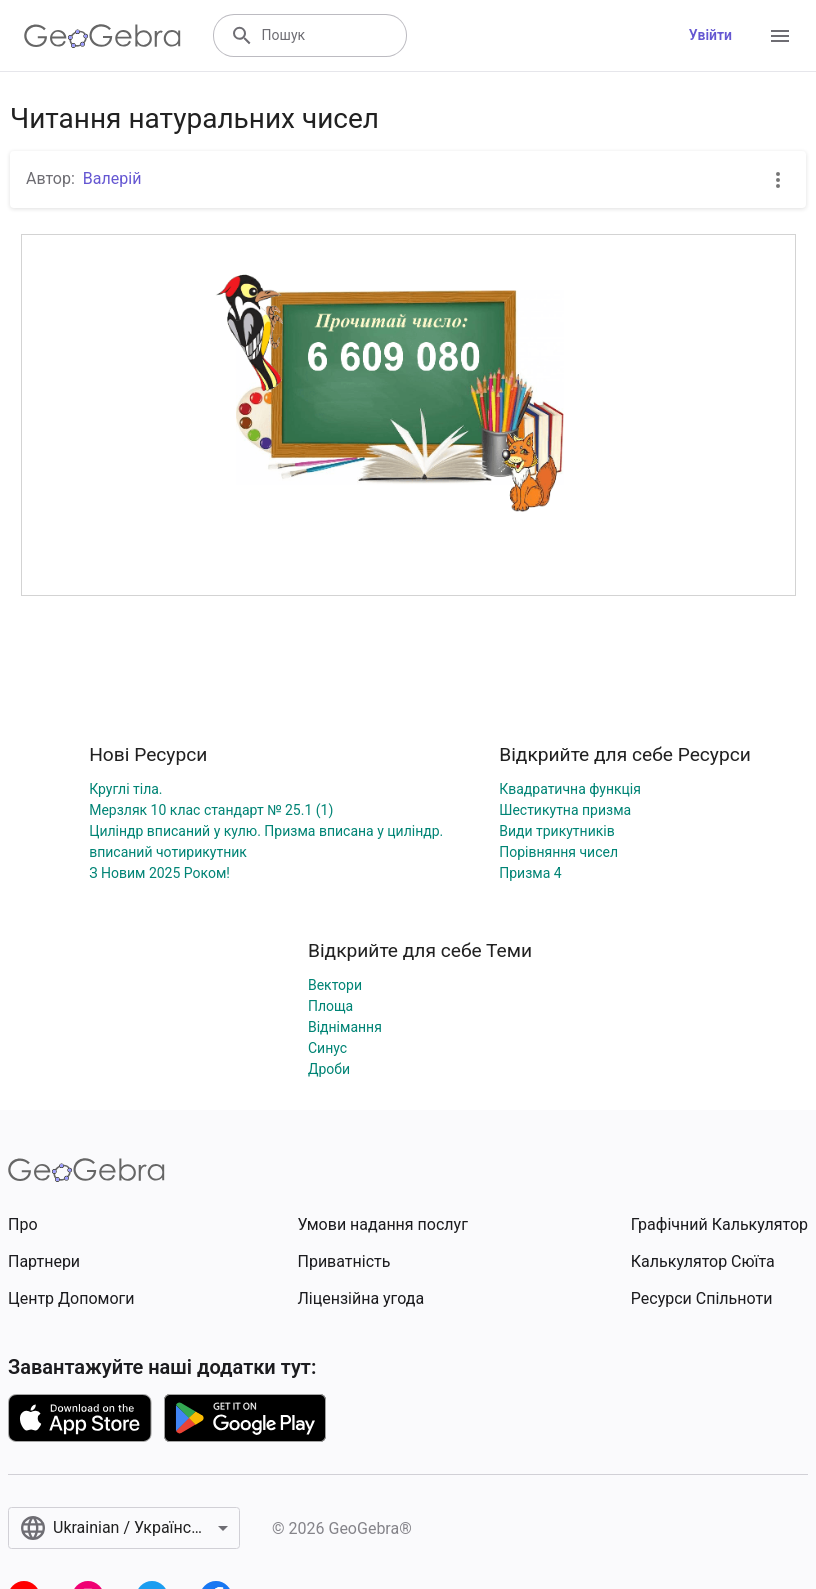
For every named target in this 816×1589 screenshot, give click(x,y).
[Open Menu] (780, 36)
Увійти (710, 35)
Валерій (112, 178)
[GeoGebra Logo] (102, 36)
